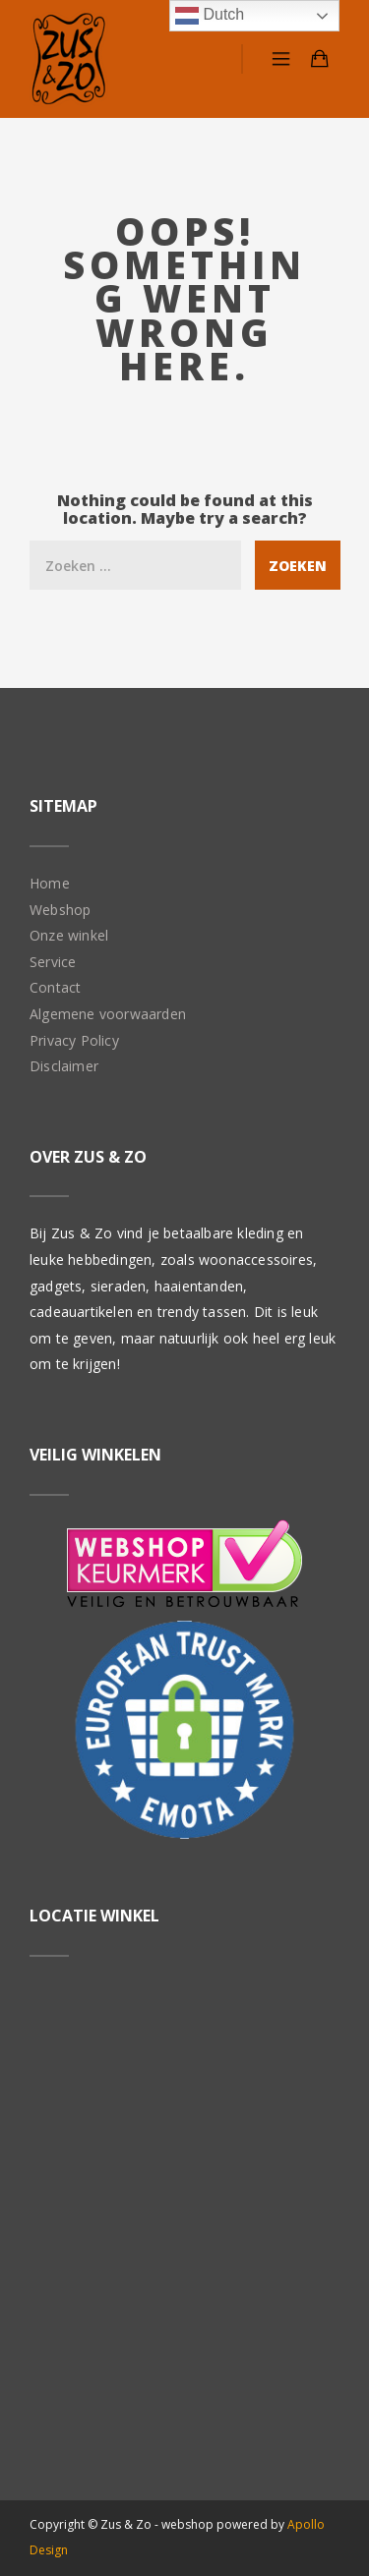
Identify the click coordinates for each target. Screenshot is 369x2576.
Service (53, 961)
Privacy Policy (74, 1040)
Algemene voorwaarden (108, 1013)
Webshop (60, 909)
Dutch (209, 16)
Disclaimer (64, 1066)
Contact (55, 987)
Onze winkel (69, 935)
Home (50, 883)
